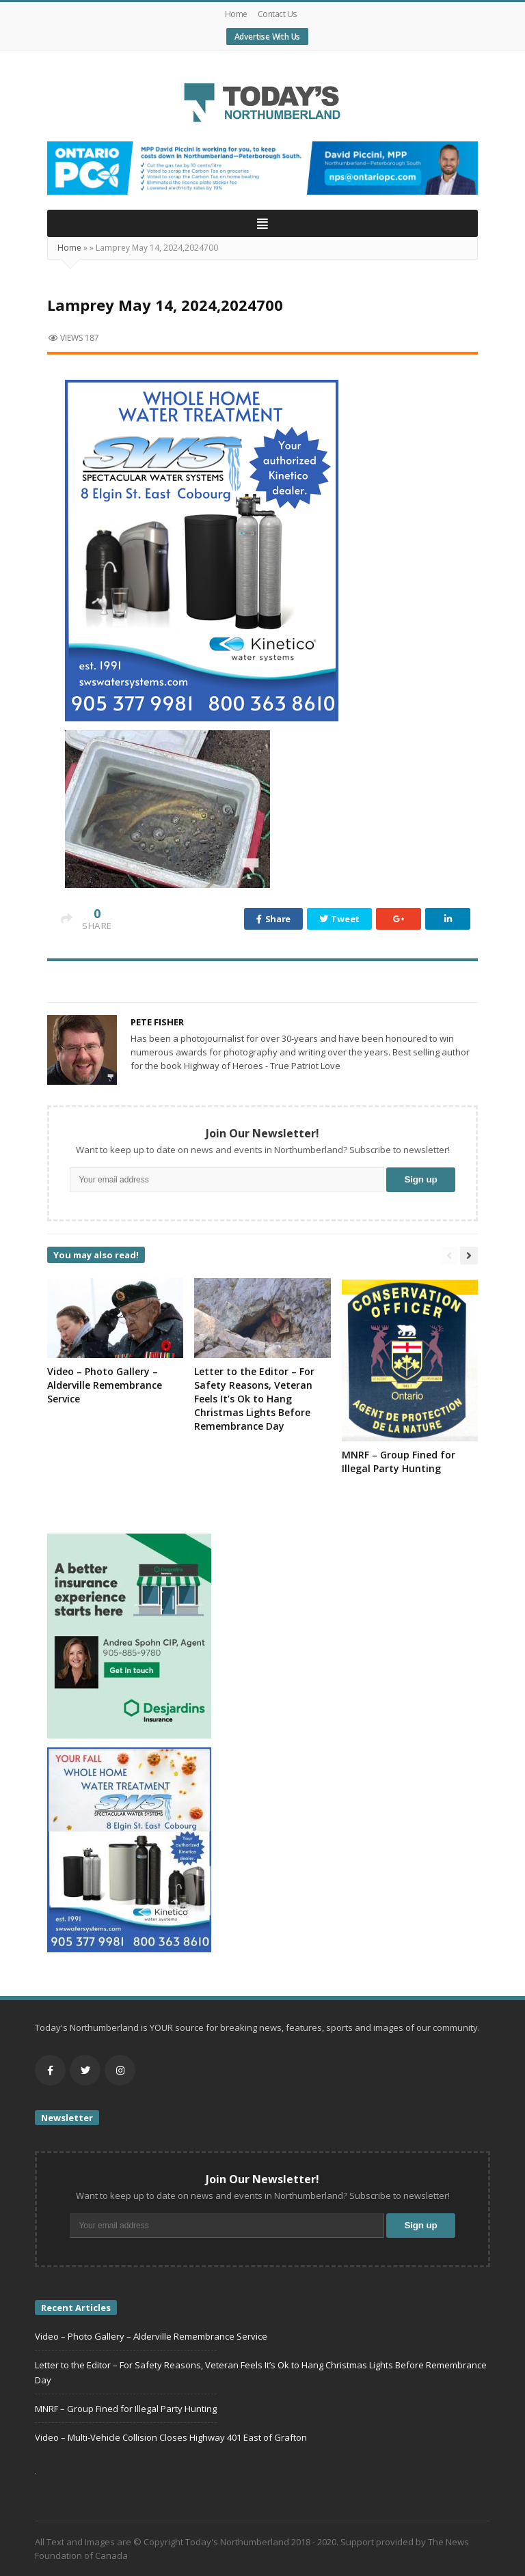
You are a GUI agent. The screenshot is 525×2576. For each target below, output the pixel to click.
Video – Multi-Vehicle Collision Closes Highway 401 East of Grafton (171, 2437)
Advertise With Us (267, 36)
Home (236, 14)
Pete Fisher (157, 1022)
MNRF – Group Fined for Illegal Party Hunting (398, 1461)
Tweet (339, 919)
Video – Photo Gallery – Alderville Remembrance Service (104, 1385)
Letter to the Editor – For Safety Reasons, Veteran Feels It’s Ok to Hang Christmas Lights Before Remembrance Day (254, 1398)
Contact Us (277, 14)
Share (273, 919)
